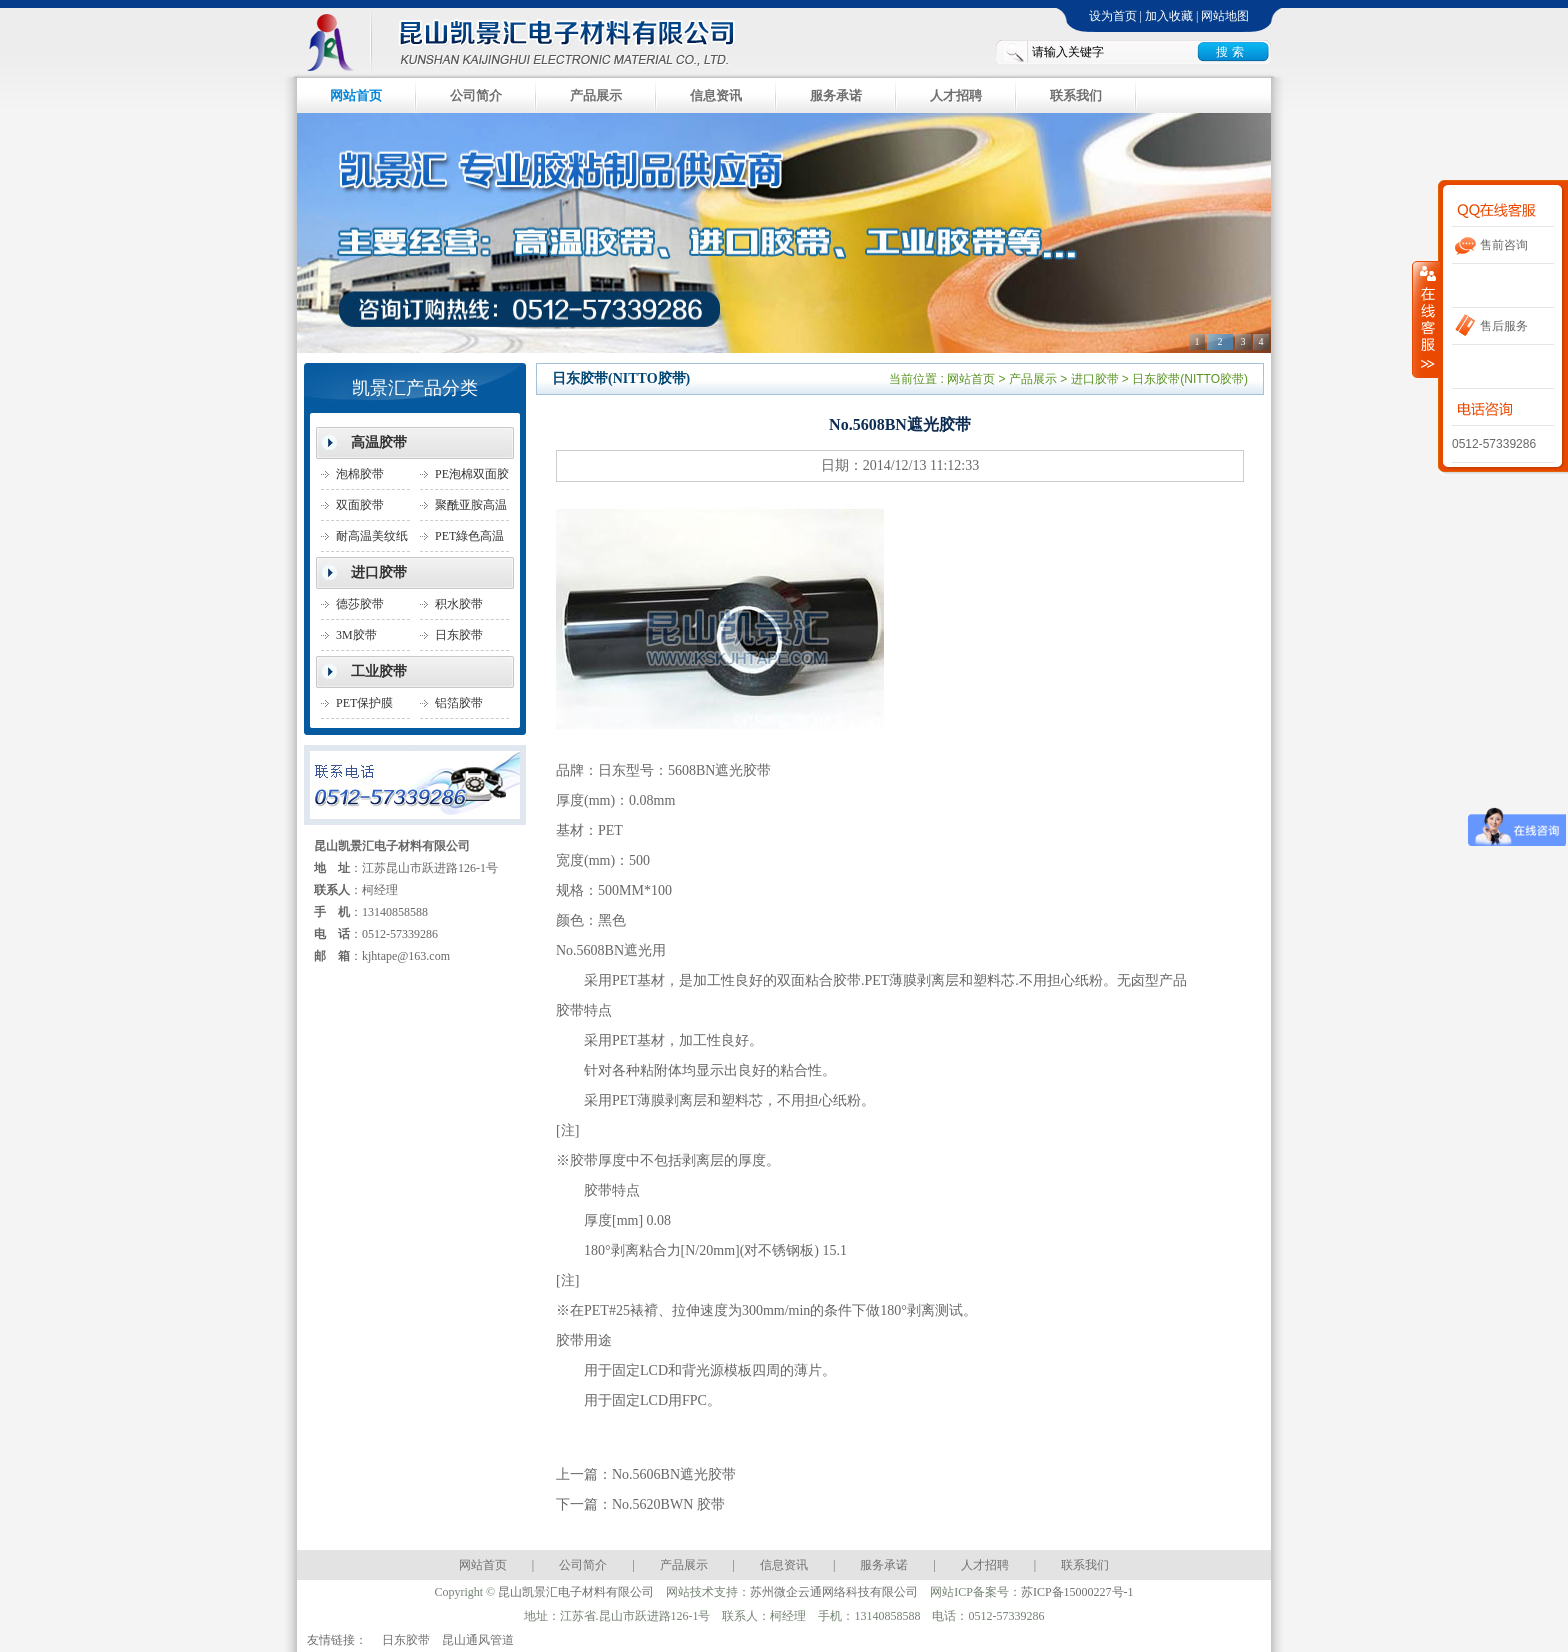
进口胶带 (379, 572)
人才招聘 (956, 95)
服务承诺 (836, 95)
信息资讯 (716, 95)
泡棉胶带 (360, 474)
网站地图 (1225, 16)
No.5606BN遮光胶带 (674, 1474)
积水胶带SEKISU (459, 608)
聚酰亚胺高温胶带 (471, 509)
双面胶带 (360, 505)
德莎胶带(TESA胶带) (367, 608)
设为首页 (1113, 16)
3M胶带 (356, 635)
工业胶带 (379, 671)
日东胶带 (406, 1640)
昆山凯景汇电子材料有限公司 (534, 40)
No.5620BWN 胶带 (668, 1504)
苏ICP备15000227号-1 (1077, 1592)
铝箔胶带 (459, 703)
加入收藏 (1169, 16)
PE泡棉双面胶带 (472, 478)
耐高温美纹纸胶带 (372, 540)
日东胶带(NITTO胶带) (469, 639)
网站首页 (356, 95)
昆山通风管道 (478, 1640)
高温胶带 (379, 442)
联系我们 (1076, 95)
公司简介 (476, 95)
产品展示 (596, 95)
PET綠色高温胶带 (469, 540)
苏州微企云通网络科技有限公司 (834, 1592)
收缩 (1426, 319)
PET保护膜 (364, 703)
